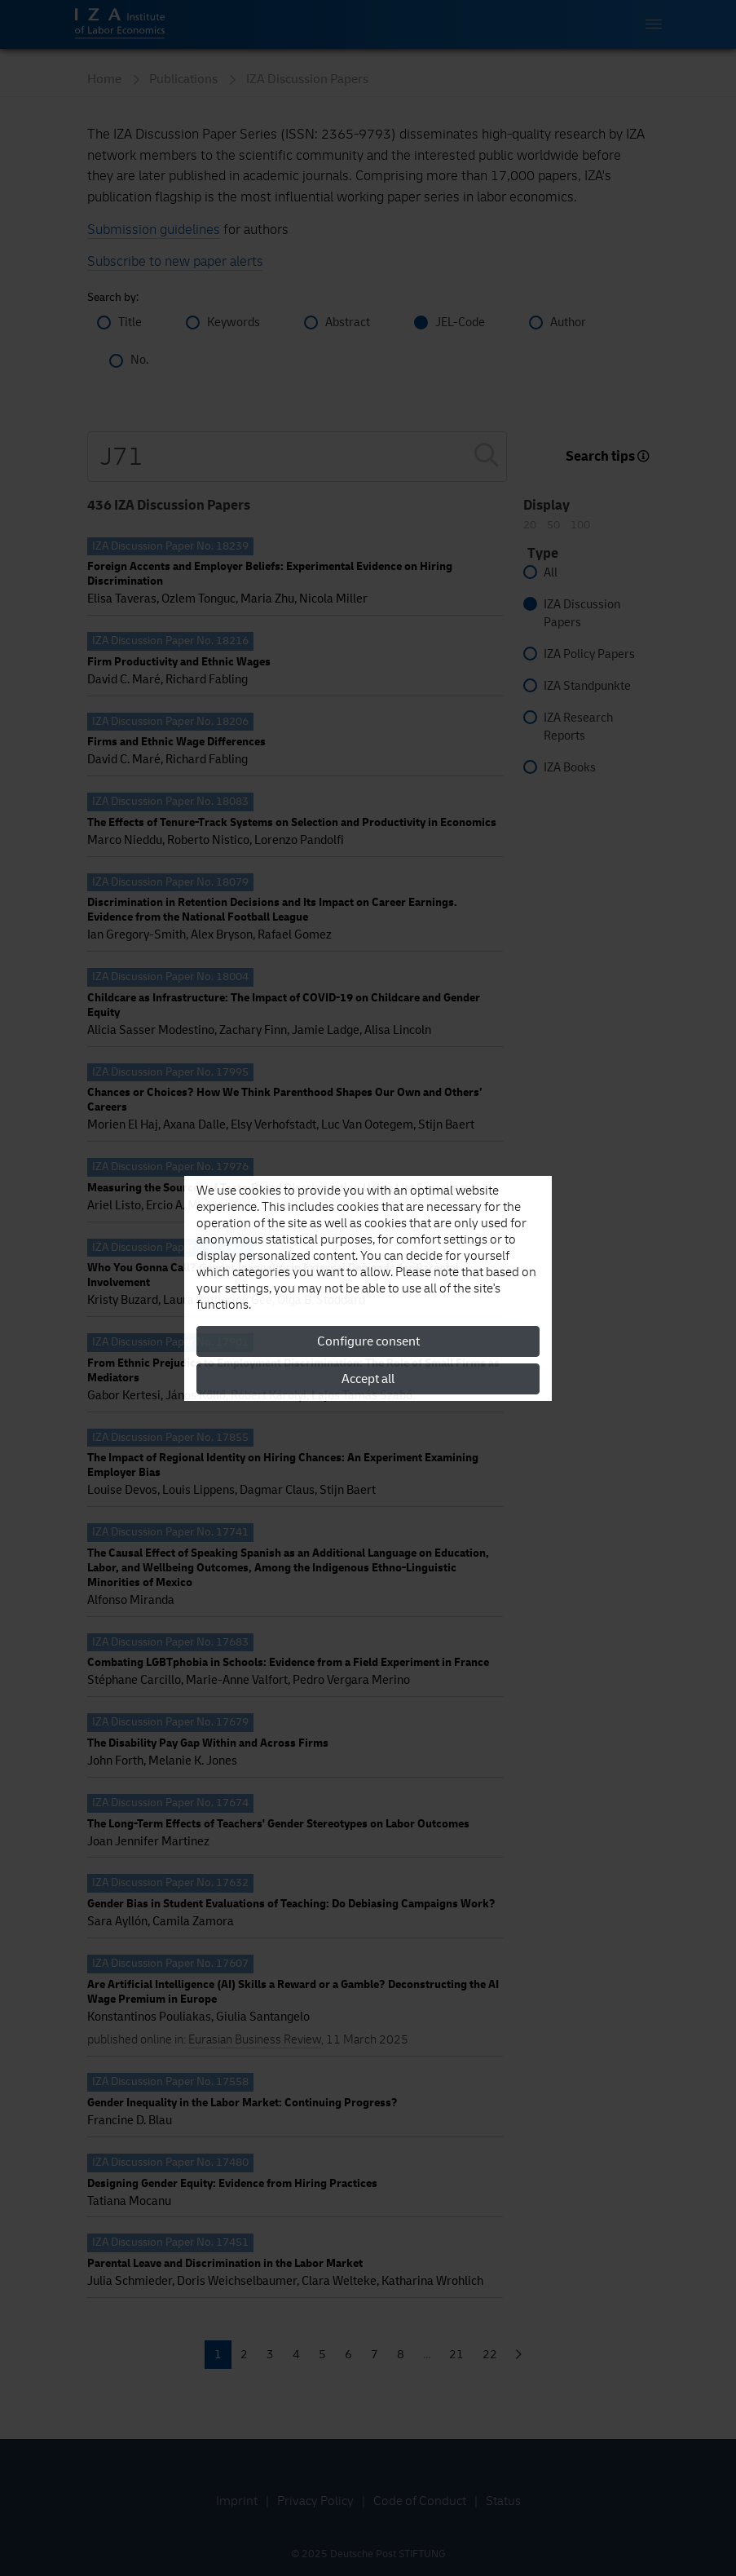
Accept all (368, 1379)
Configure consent (368, 1341)
